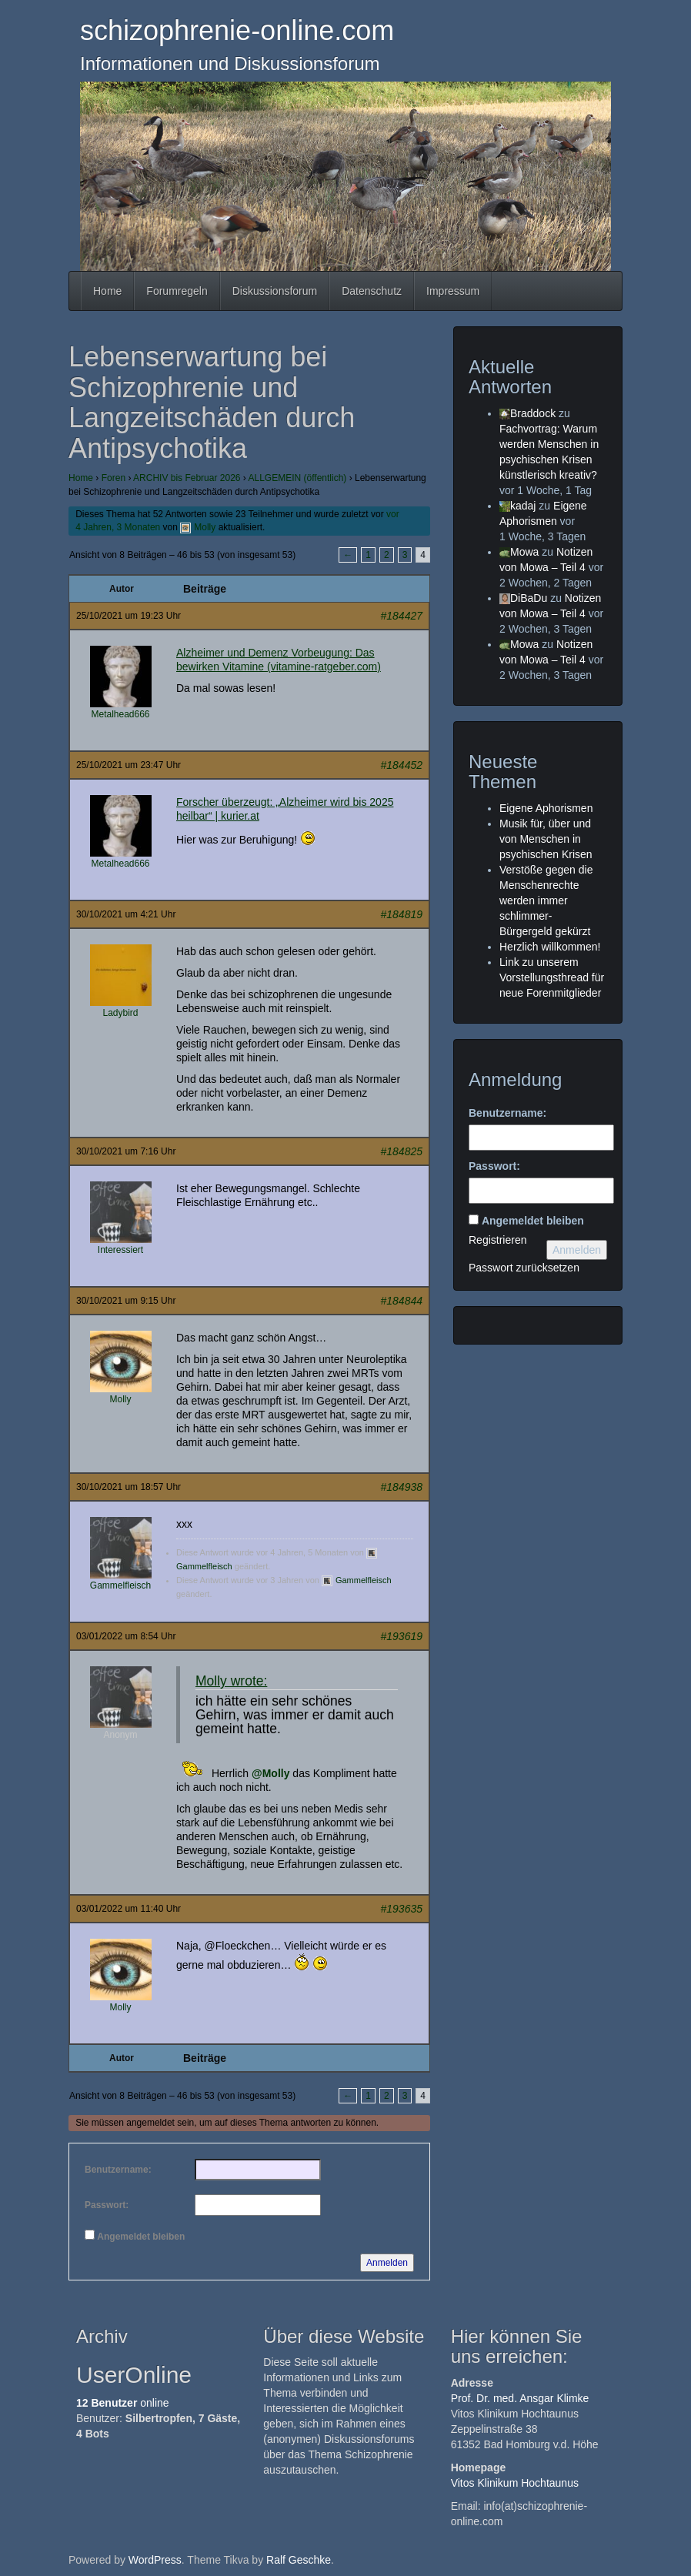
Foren (113, 478)
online (122, 2403)
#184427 (401, 616)
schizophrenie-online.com (237, 30)
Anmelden (387, 2262)
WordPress (155, 2560)
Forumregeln (176, 291)
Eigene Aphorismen (546, 808)
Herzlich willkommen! (549, 947)
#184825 (401, 1151)
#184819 (401, 914)
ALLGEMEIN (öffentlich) (298, 478)
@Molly (270, 1773)
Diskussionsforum (274, 291)
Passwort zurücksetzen (524, 1267)
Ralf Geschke (298, 2560)
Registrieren (497, 1240)
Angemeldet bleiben (141, 2236)
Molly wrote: (231, 1681)
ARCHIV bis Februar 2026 (186, 478)
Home (107, 291)
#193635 (401, 1909)
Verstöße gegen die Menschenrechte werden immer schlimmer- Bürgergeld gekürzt (546, 900)
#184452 (401, 765)
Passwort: (107, 2205)
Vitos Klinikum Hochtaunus (515, 2483)
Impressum (452, 291)
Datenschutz (372, 291)
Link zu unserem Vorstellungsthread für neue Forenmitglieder (551, 977)
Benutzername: (118, 2169)
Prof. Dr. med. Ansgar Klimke (520, 2398)
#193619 (401, 1636)
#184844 (401, 1301)
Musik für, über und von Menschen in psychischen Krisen (546, 838)
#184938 (401, 1487)
